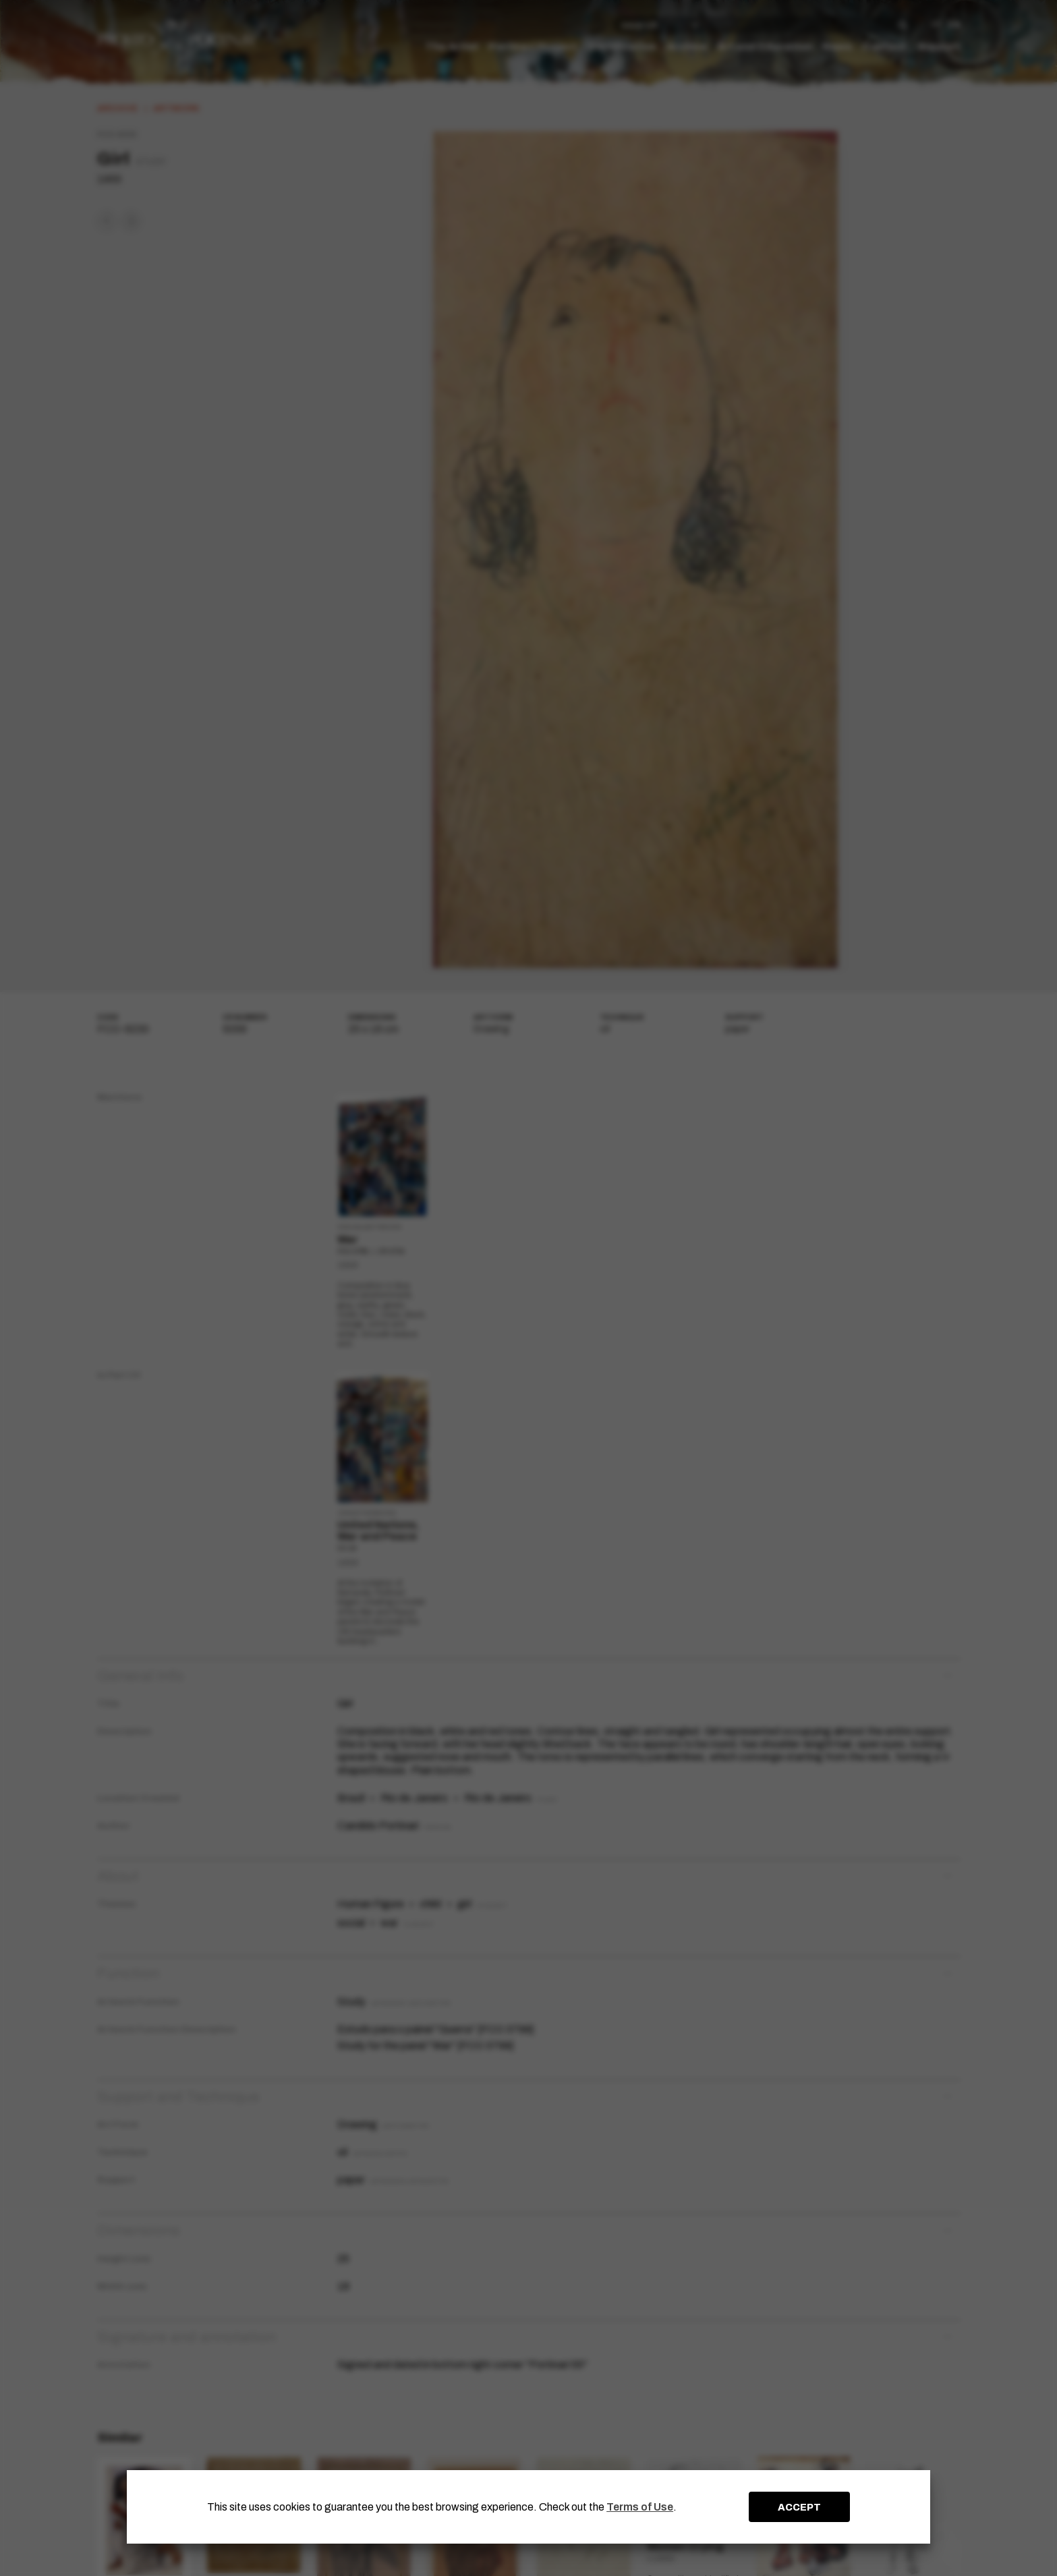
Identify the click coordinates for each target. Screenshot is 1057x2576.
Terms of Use (639, 2507)
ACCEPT (799, 2507)
